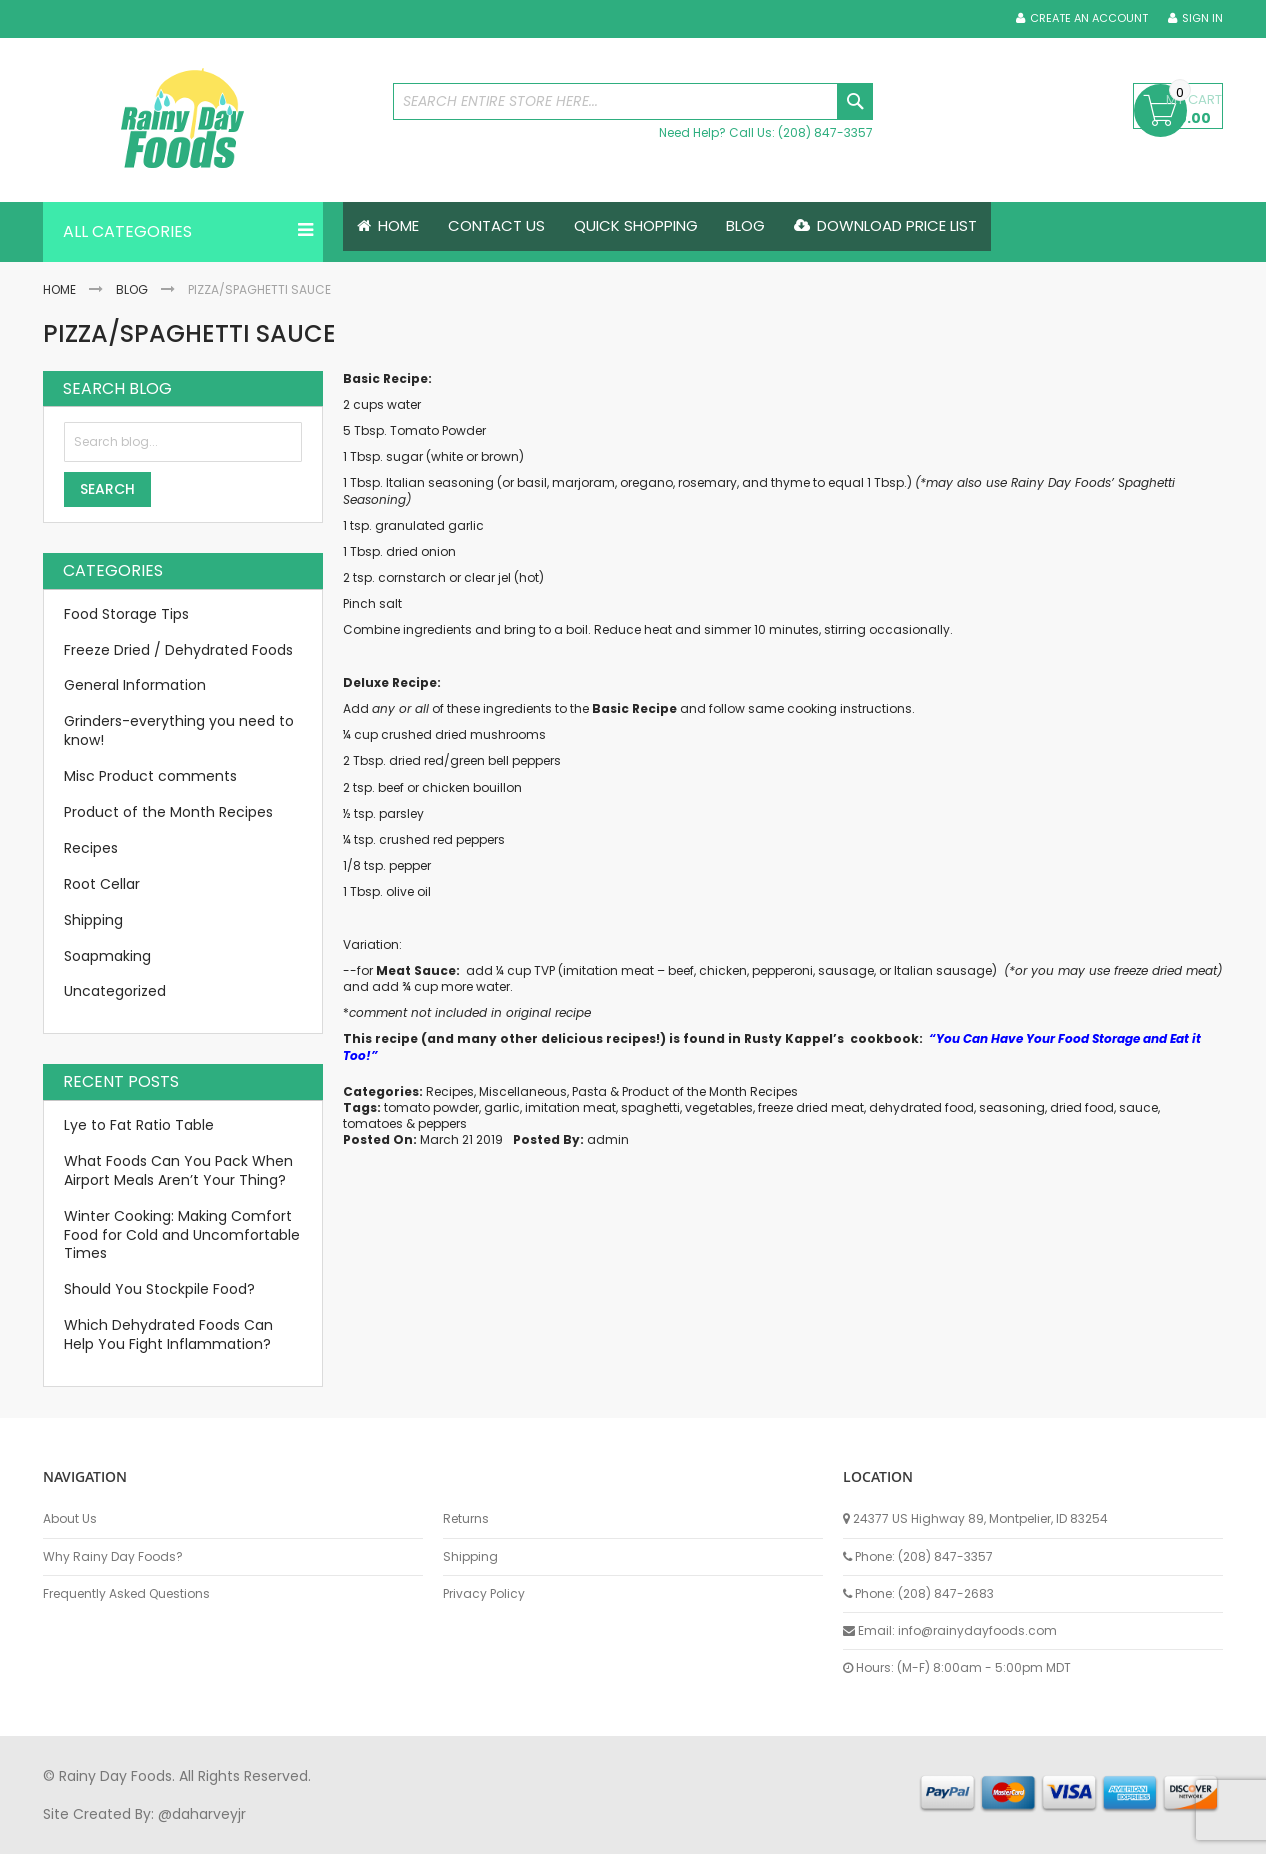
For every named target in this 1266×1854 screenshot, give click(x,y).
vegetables (719, 1107)
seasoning (1012, 1107)
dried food (1082, 1107)
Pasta (589, 1091)
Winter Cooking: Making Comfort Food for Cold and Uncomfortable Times (182, 1235)
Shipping (93, 920)
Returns (466, 1519)
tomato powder (431, 1107)
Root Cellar (102, 884)
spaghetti (650, 1107)
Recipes (450, 1091)
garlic (502, 1107)
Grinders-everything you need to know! (179, 731)
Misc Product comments (150, 776)
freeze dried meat (811, 1107)
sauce (1138, 1107)
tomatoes (373, 1123)
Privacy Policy (484, 1594)
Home (59, 289)
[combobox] (633, 101)
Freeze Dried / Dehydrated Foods (178, 650)
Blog (132, 289)
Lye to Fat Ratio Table (139, 1125)
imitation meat (570, 1107)
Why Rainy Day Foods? (113, 1557)
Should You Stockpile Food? (159, 1290)
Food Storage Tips (126, 614)
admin (608, 1140)
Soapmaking (107, 956)
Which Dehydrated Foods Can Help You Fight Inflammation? (168, 1334)
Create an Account (1089, 18)
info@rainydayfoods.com (977, 1630)
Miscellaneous (523, 1091)
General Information (135, 686)
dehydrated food (921, 1107)
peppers (442, 1123)
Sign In (1202, 18)
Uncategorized (115, 992)
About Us (70, 1519)
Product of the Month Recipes (710, 1091)
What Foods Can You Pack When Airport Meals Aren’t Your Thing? (178, 1170)
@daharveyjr (202, 1814)
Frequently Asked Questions (126, 1594)
